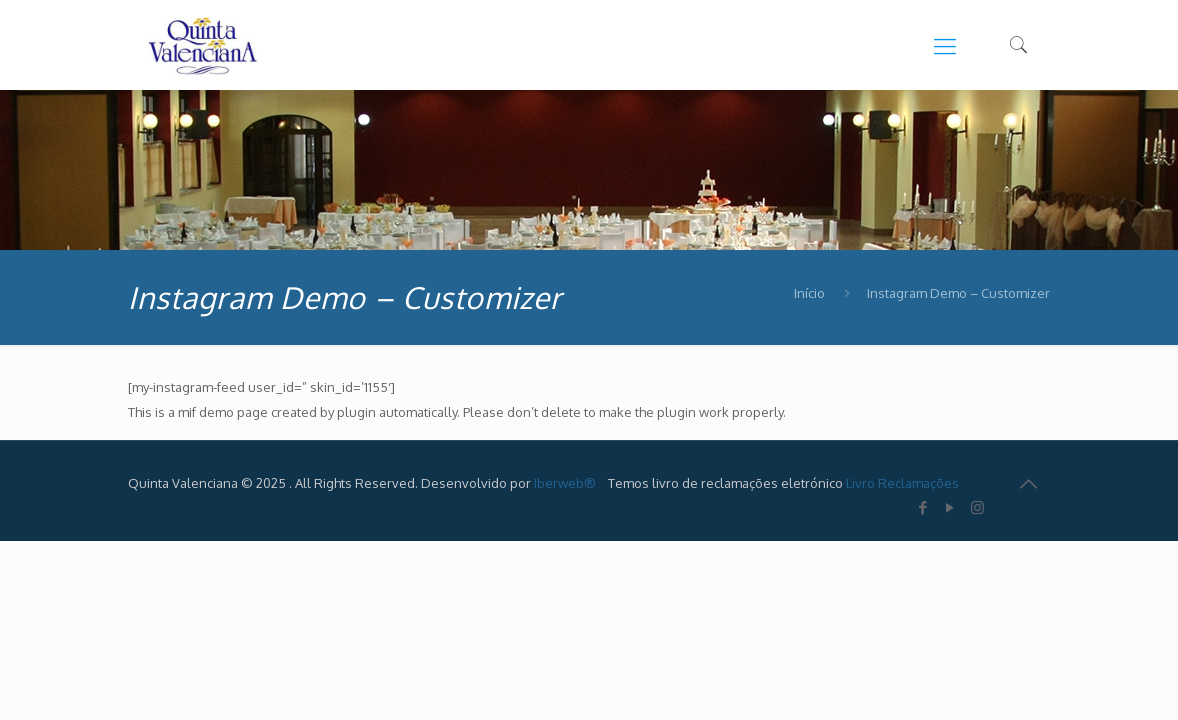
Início (809, 293)
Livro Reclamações (902, 483)
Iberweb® (565, 483)
